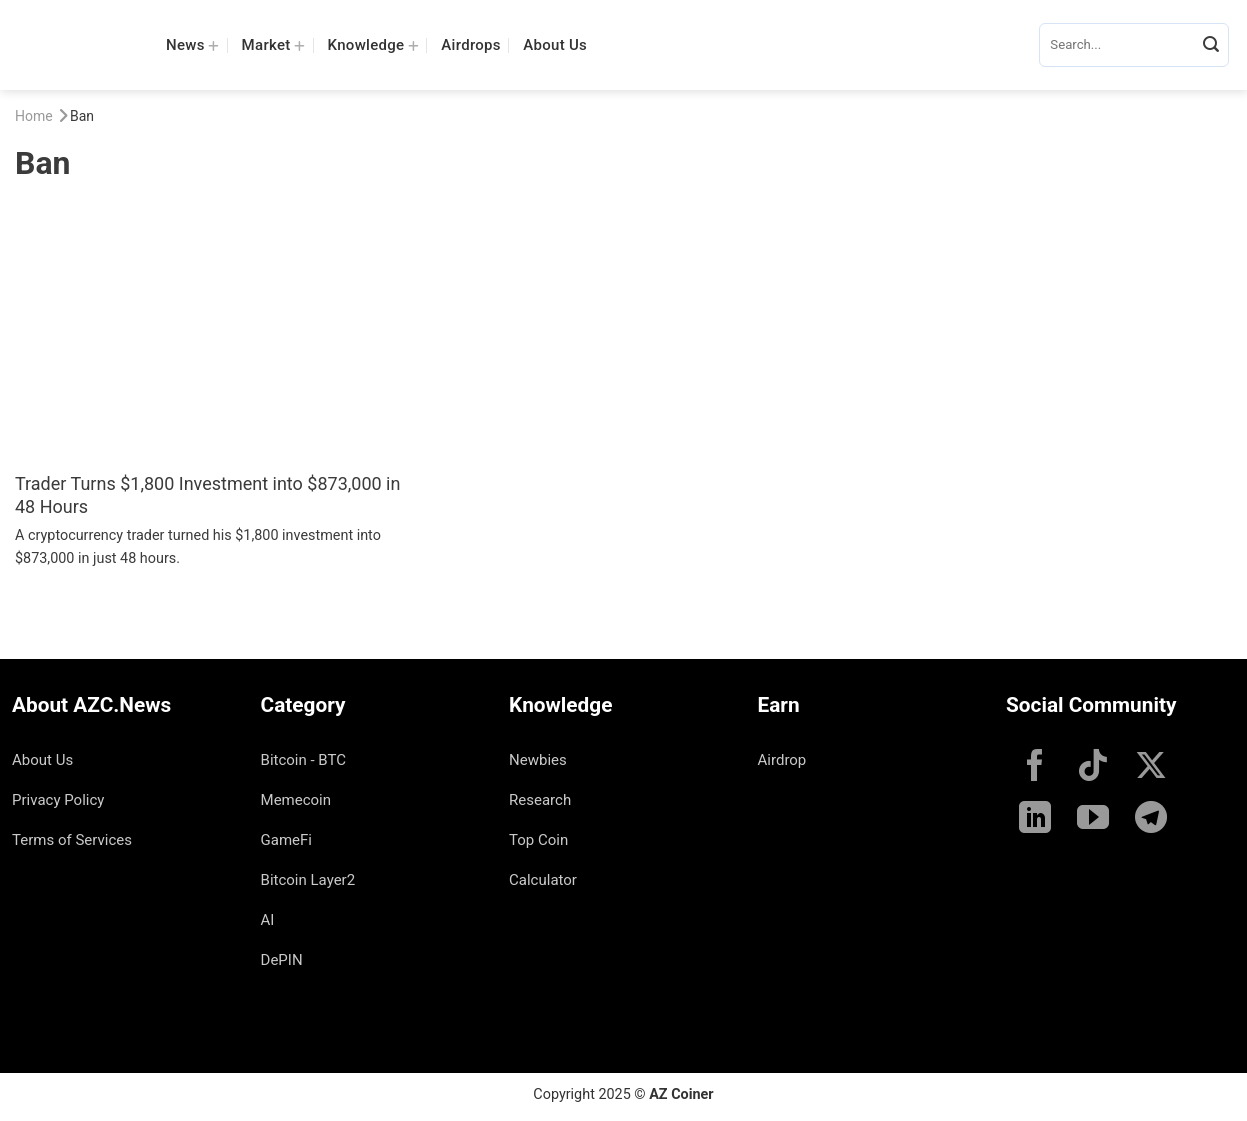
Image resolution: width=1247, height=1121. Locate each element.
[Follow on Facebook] (1035, 768)
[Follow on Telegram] (1151, 820)
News (192, 44)
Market (274, 44)
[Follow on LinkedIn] (1035, 820)
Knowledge (373, 44)
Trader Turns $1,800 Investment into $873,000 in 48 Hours (207, 495)
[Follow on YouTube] (1093, 820)
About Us (555, 45)
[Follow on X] (1151, 768)
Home (34, 116)
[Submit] (1211, 45)
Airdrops (471, 45)
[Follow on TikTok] (1093, 768)
